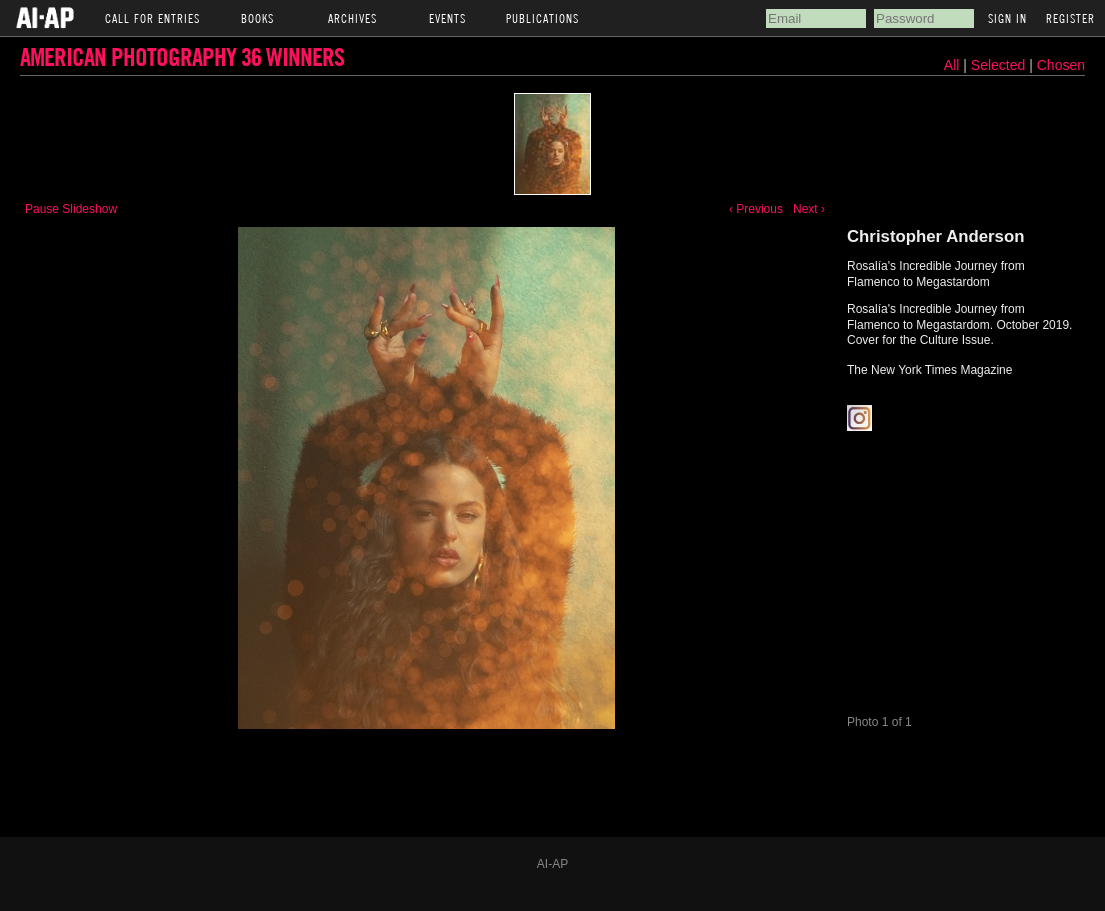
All (952, 65)
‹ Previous (756, 209)
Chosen (1061, 65)
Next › (809, 209)
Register (1070, 18)
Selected (1000, 65)
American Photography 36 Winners (182, 56)
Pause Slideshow (71, 209)
